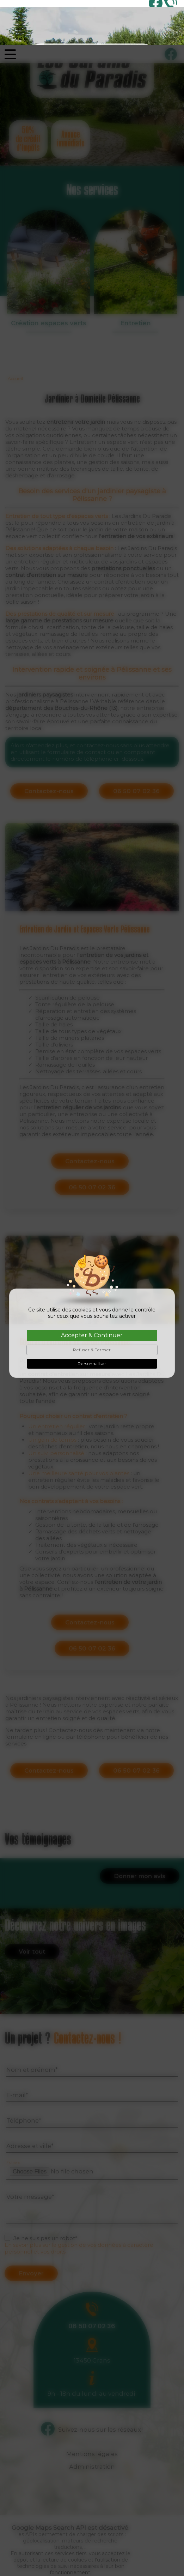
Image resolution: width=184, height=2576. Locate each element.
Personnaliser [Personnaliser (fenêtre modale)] (92, 1318)
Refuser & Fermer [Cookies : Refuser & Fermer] (92, 1304)
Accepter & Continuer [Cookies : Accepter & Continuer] (92, 1290)
